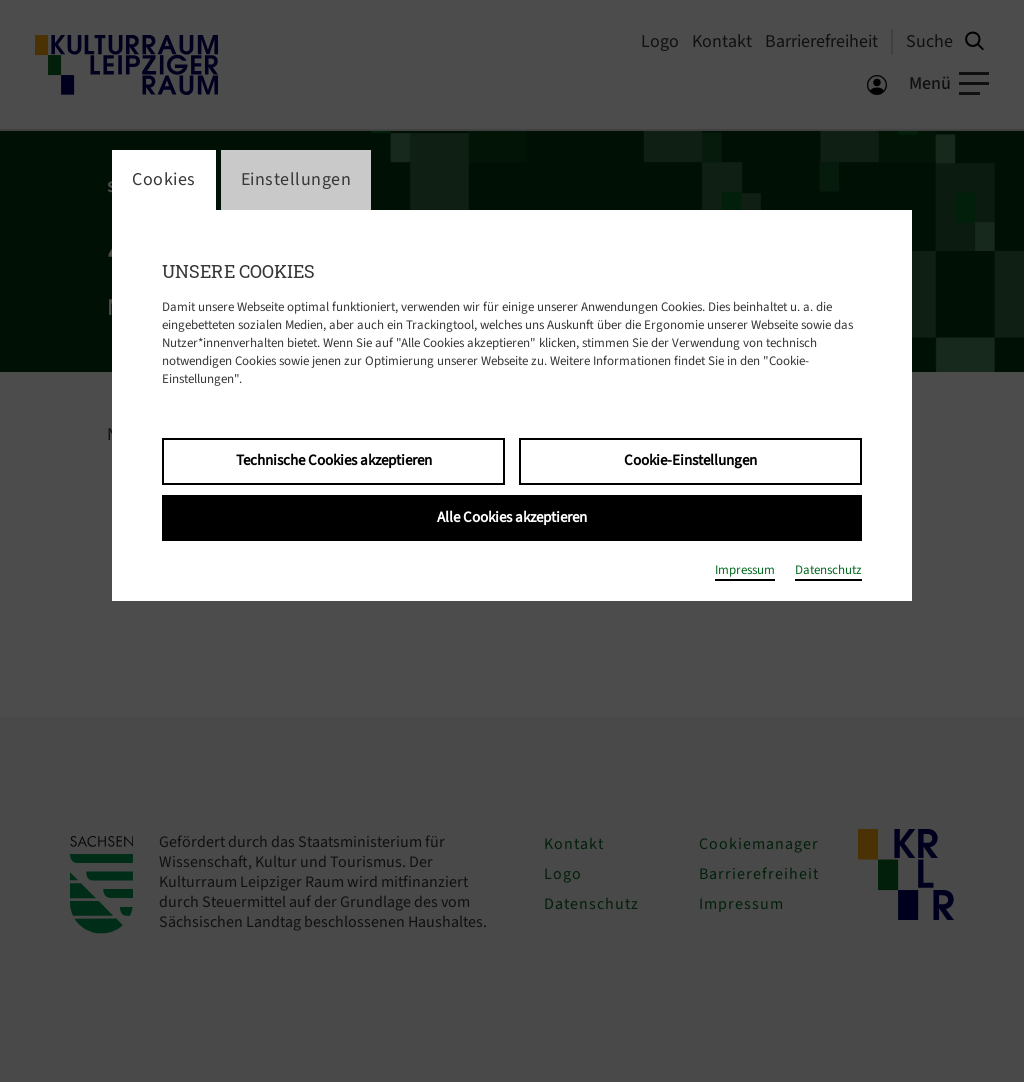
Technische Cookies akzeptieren (334, 460)
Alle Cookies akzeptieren (512, 517)
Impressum (745, 570)
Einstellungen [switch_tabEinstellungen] (296, 179)
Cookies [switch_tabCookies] (164, 179)
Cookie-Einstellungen (690, 460)
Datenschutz (828, 570)
